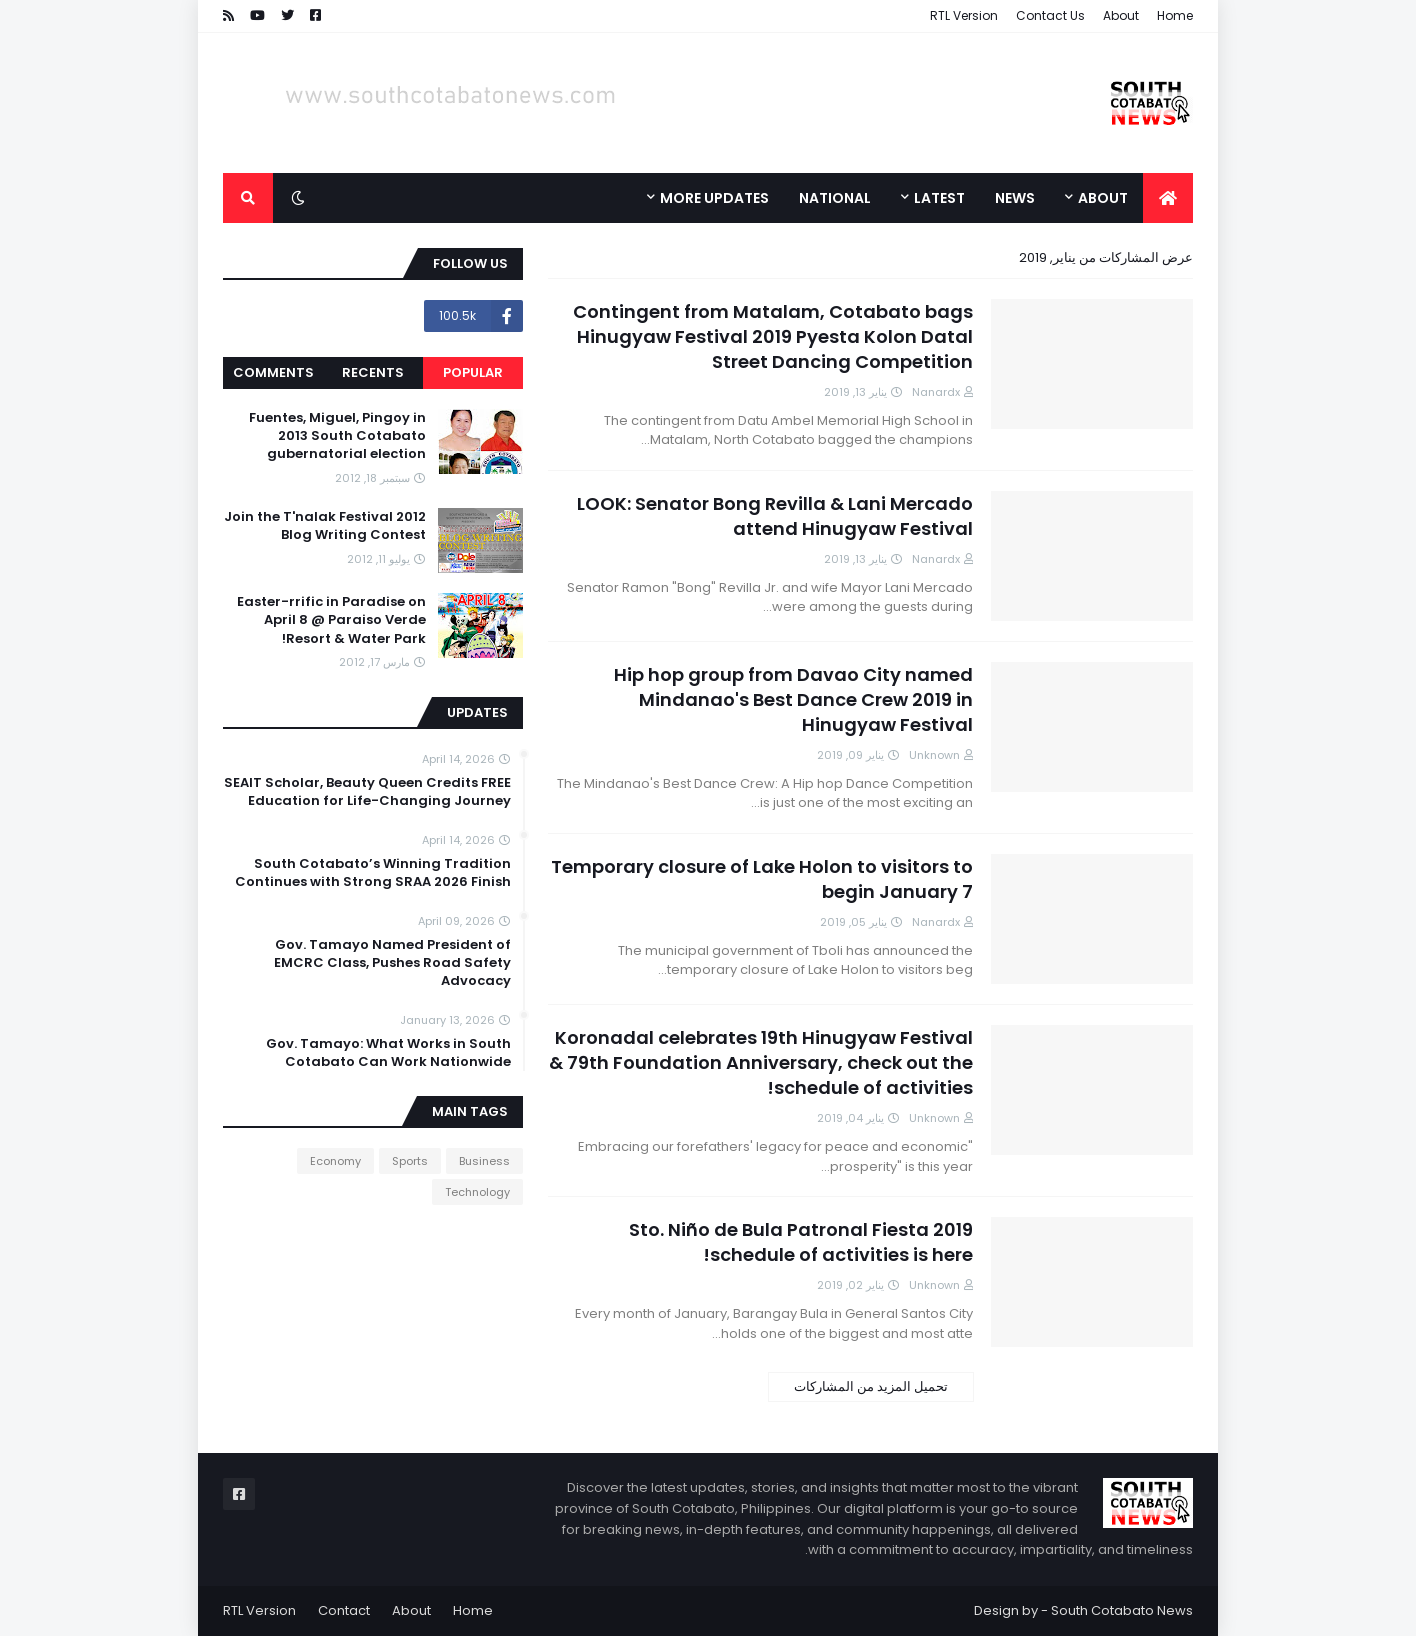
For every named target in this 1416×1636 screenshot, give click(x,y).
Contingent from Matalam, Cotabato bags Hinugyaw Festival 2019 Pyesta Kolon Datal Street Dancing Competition (773, 336)
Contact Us (1050, 15)
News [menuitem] (1015, 198)
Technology (477, 1192)
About (1121, 15)
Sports (410, 1161)
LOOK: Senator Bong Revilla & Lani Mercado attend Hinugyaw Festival (775, 516)
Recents (373, 372)
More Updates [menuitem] (714, 198)
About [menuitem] (1103, 198)
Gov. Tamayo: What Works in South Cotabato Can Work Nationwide (388, 1053)
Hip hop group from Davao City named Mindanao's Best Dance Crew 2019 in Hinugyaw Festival (793, 699)
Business (484, 1161)
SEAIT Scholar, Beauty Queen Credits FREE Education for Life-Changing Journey (367, 792)
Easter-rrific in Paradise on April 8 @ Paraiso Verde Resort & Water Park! (331, 620)
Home (1175, 15)
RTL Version (964, 15)
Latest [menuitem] (939, 198)
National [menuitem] (835, 198)
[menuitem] (1168, 198)
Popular (473, 372)
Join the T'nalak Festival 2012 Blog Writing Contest (325, 526)
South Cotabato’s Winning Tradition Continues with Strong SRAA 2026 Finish (373, 873)
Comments (273, 372)
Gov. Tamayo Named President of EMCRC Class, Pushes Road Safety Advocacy (392, 963)
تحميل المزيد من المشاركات (871, 1386)
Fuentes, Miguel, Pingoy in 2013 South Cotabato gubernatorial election (337, 436)
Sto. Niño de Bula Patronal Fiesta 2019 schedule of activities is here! (801, 1242)
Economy (335, 1161)
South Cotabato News (1122, 1610)
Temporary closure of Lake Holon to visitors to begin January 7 (762, 879)
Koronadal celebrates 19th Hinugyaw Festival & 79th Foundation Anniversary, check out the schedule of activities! (761, 1062)
